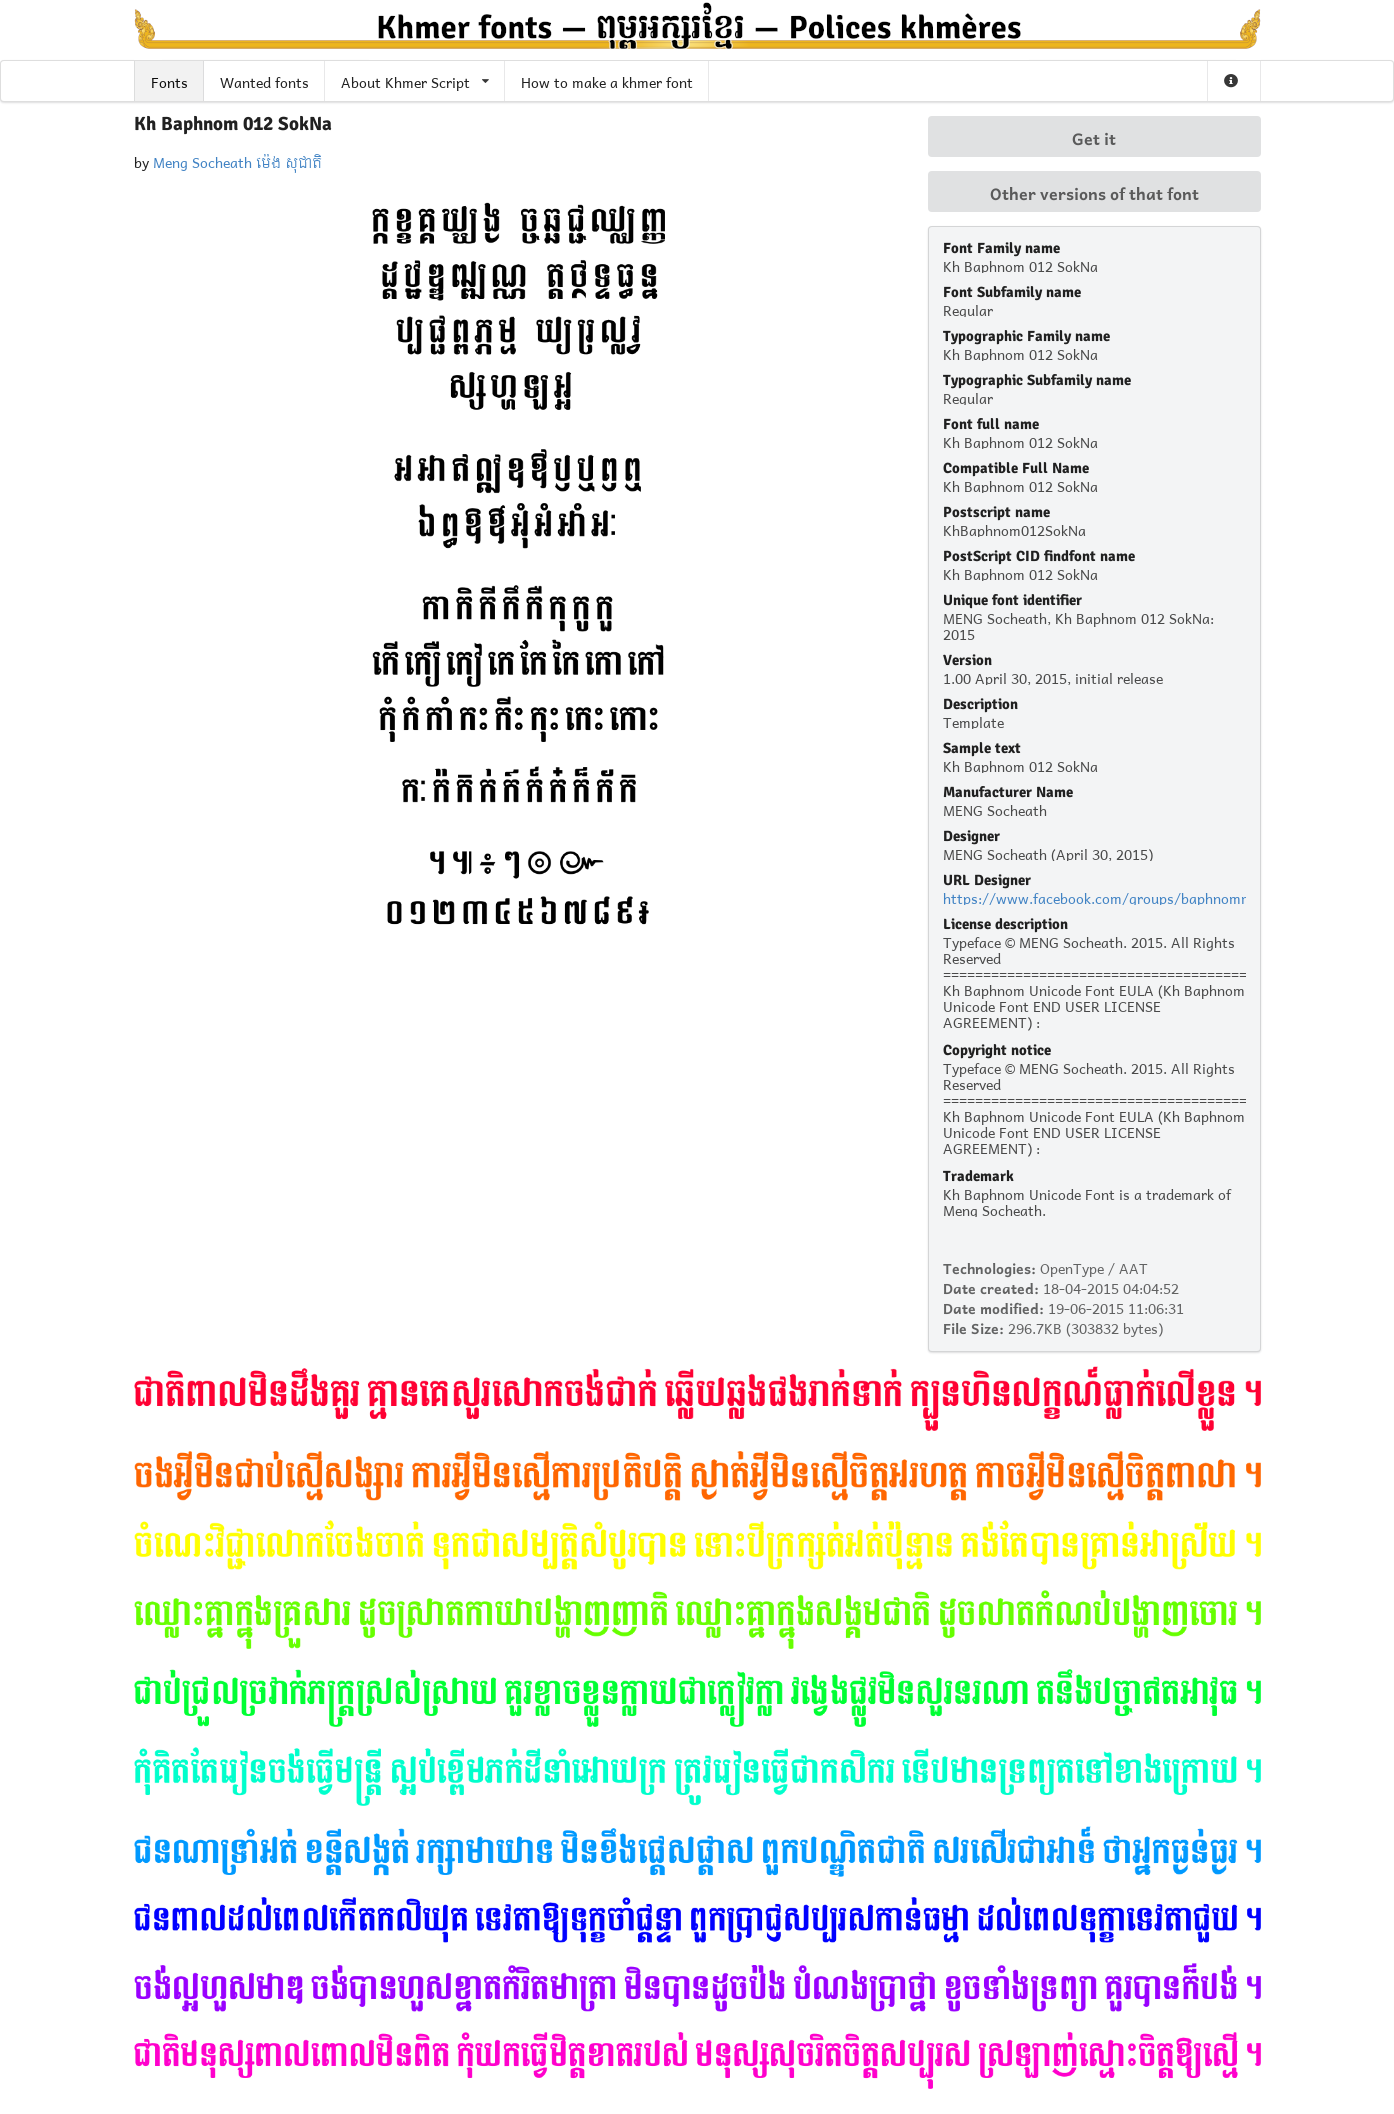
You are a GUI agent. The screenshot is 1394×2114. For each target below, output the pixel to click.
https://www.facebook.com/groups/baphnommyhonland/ (1131, 896)
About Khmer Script (415, 80)
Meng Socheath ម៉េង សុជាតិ (237, 160)
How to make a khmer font (607, 80)
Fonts (169, 80)
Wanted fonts (264, 80)
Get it (1094, 137)
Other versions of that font (1094, 192)
